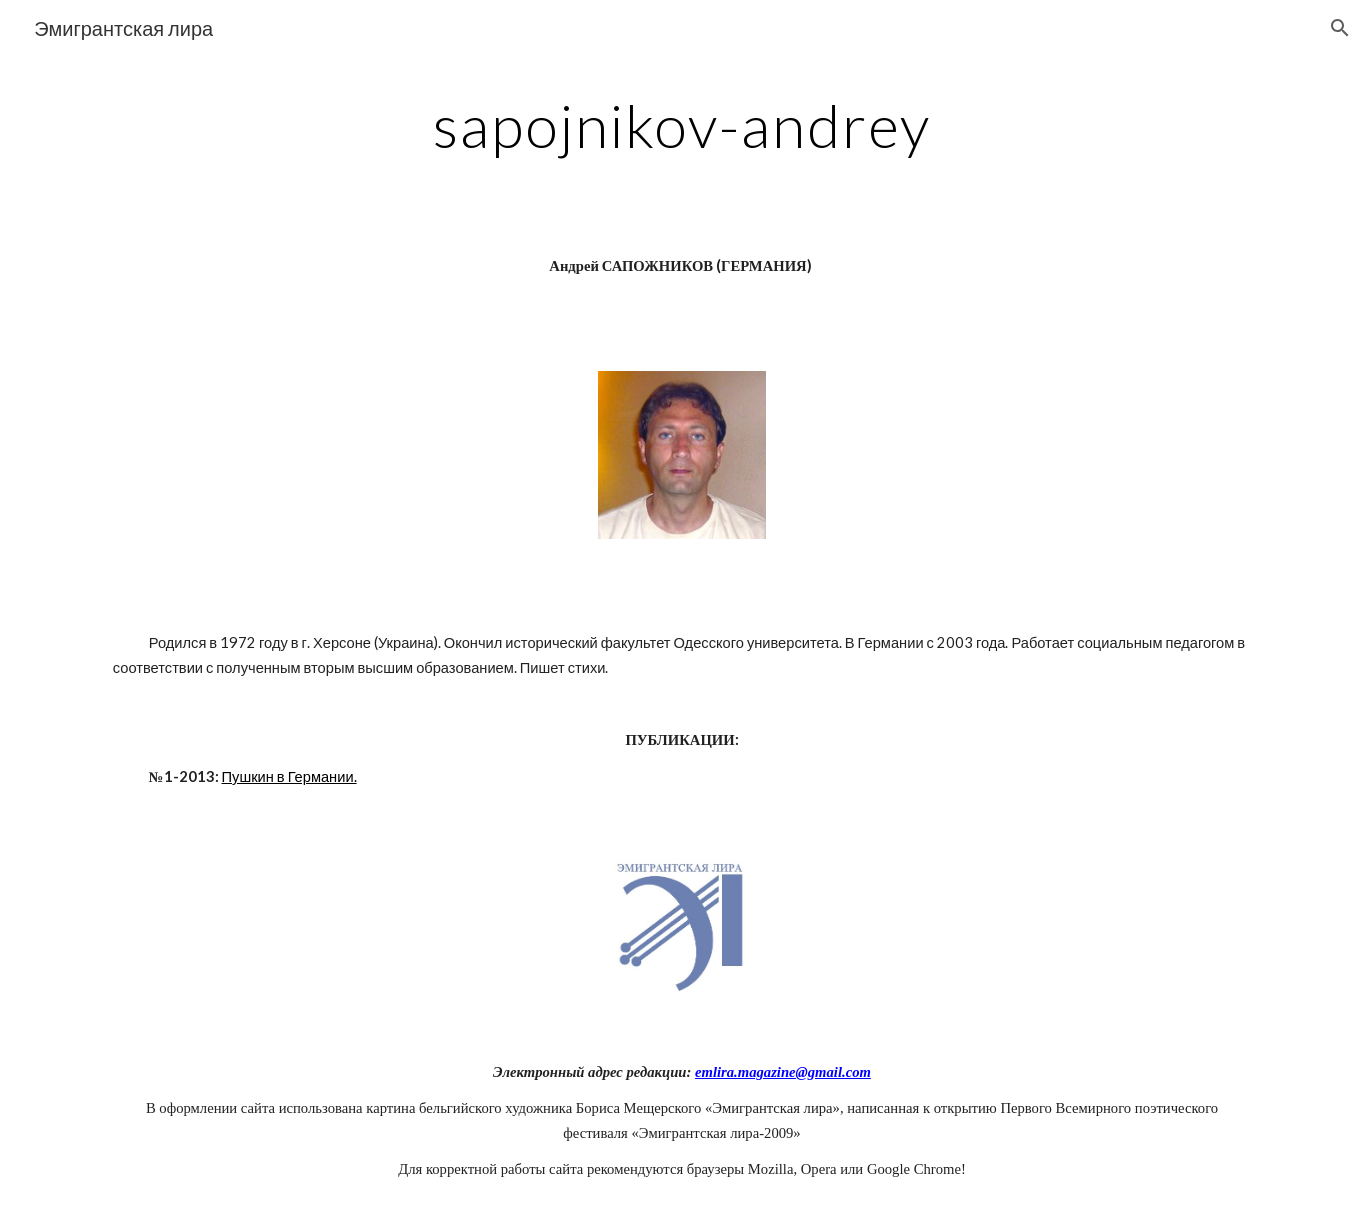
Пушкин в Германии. (289, 776)
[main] (682, 125)
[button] (1340, 28)
